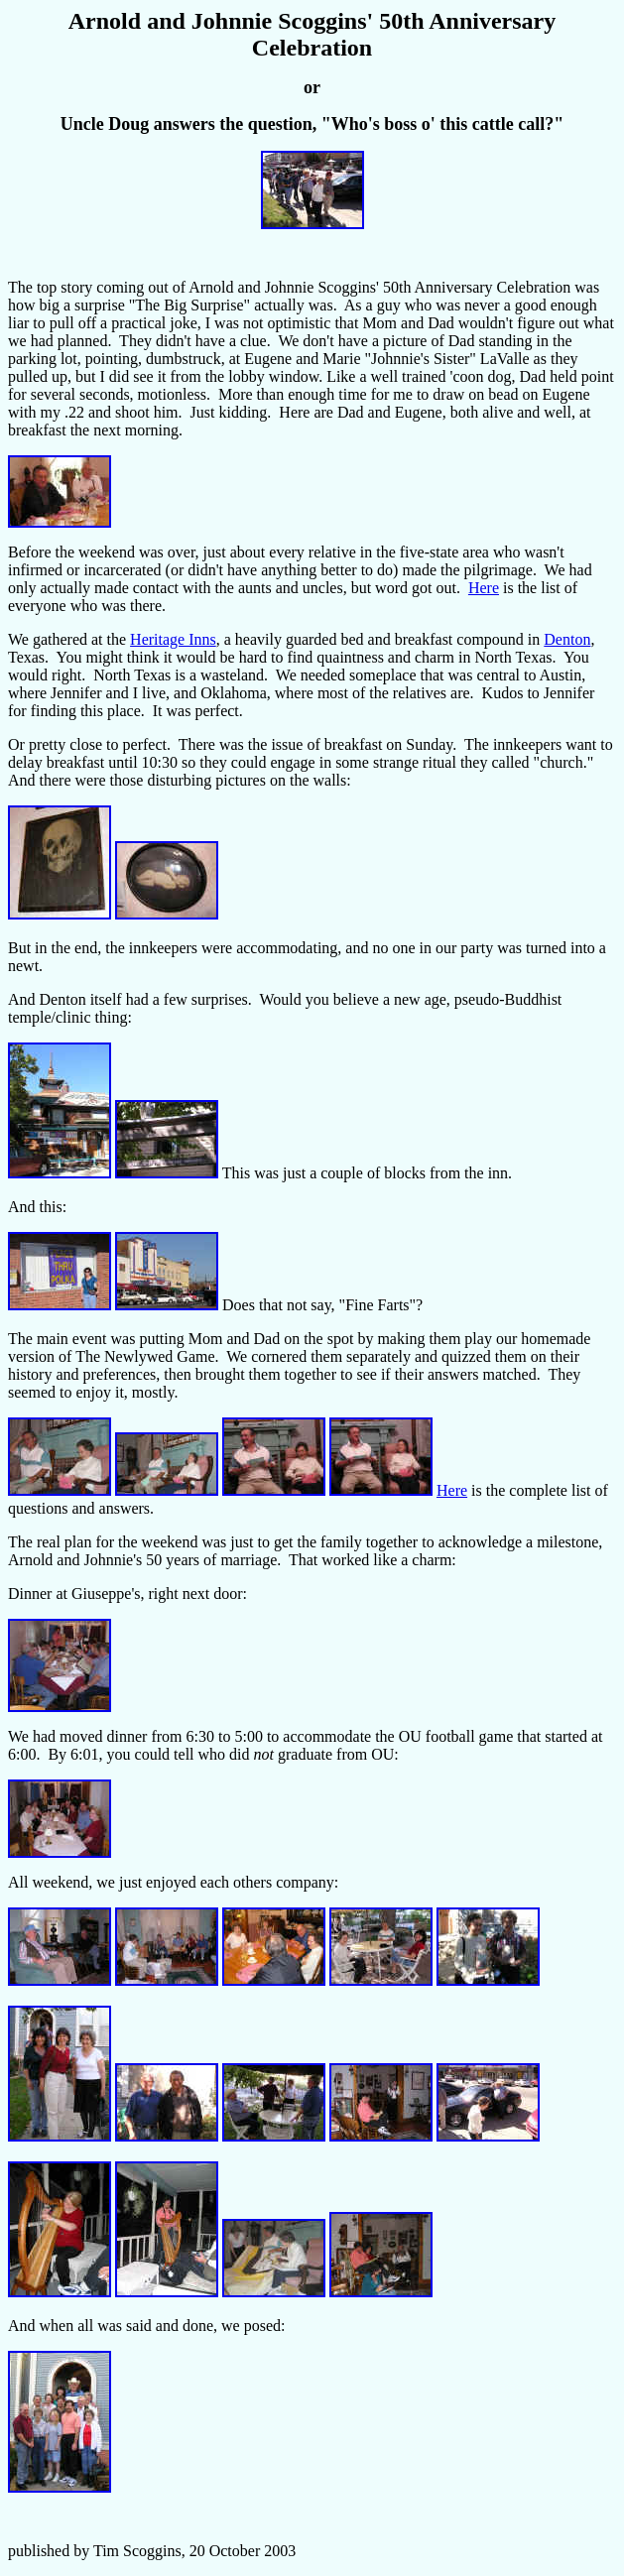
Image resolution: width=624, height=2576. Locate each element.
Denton (567, 639)
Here (483, 587)
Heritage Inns (173, 639)
